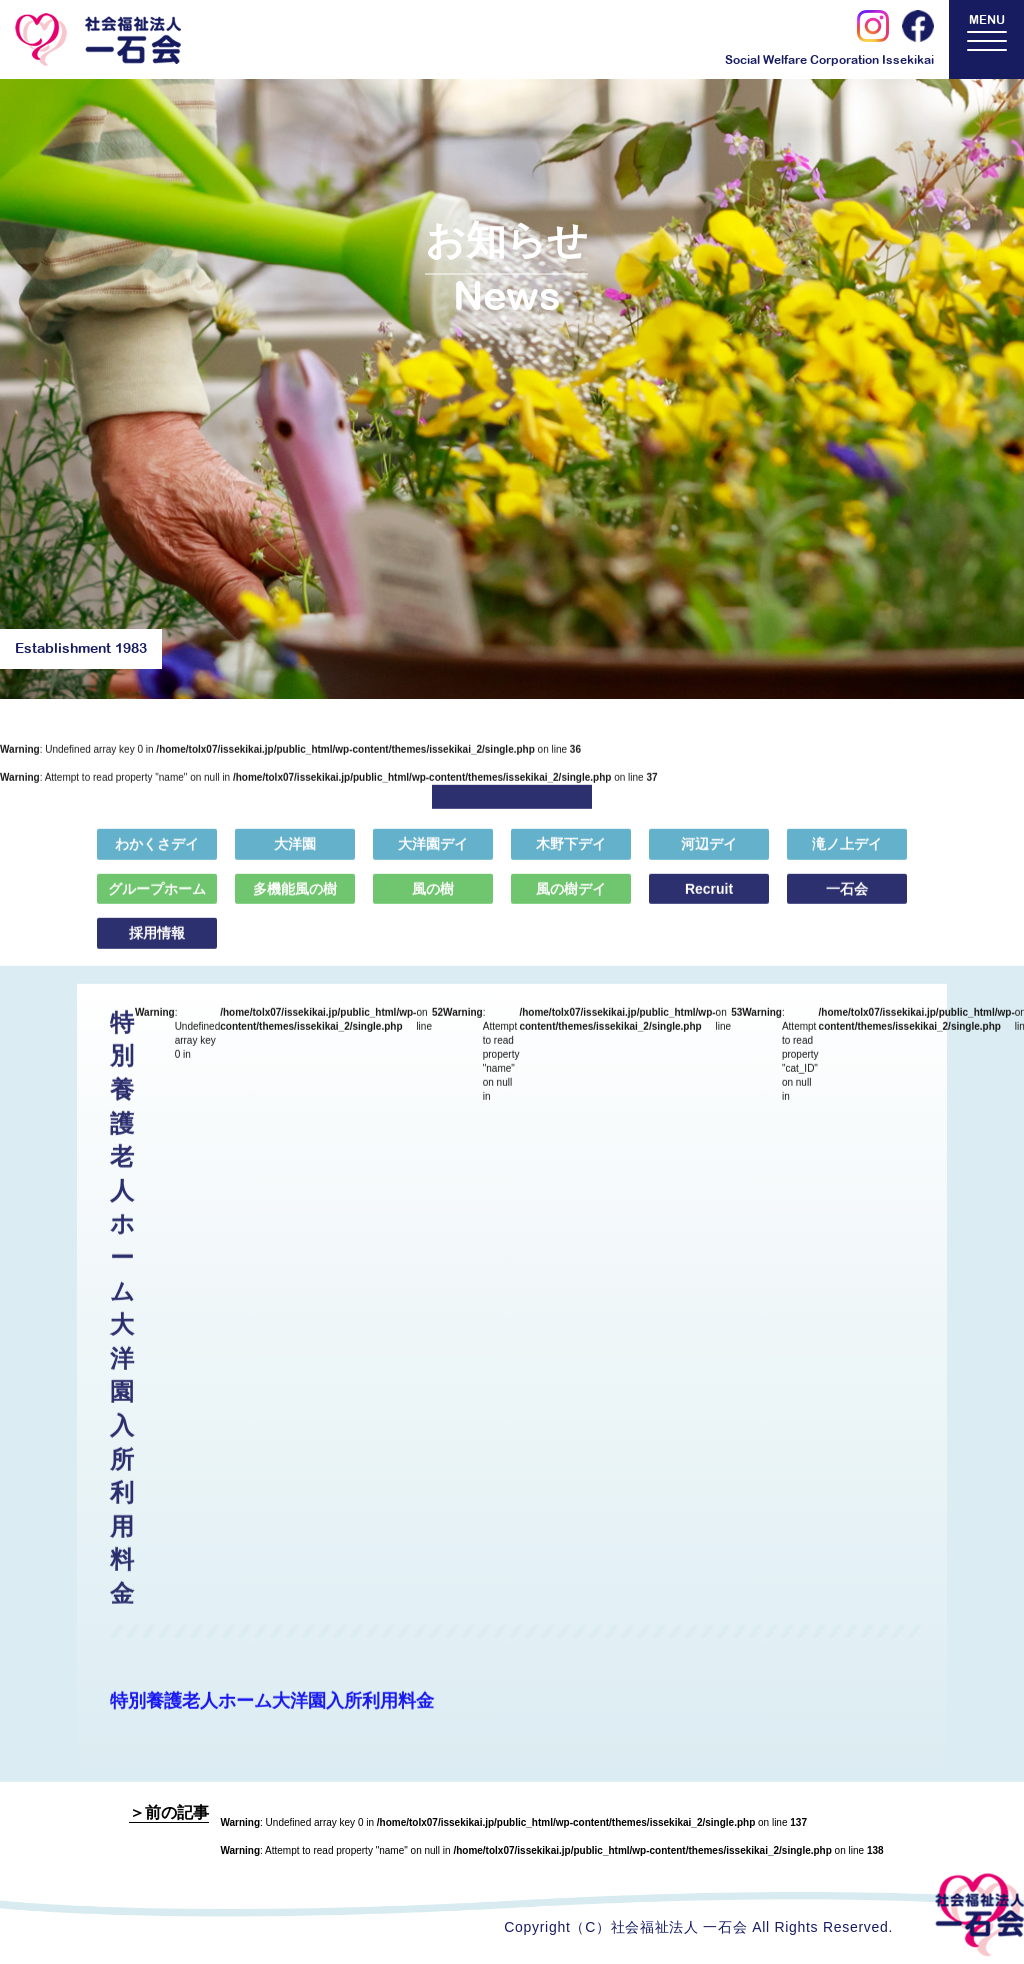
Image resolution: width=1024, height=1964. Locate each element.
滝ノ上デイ (847, 856)
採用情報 (157, 945)
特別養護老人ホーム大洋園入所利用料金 (272, 1713)
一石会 (847, 900)
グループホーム (157, 900)
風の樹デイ (571, 900)
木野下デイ (571, 856)
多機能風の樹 (295, 900)
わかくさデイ (157, 856)
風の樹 (433, 900)
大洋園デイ (433, 856)
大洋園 (295, 856)
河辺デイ (709, 856)
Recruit (709, 900)
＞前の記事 (169, 1812)
